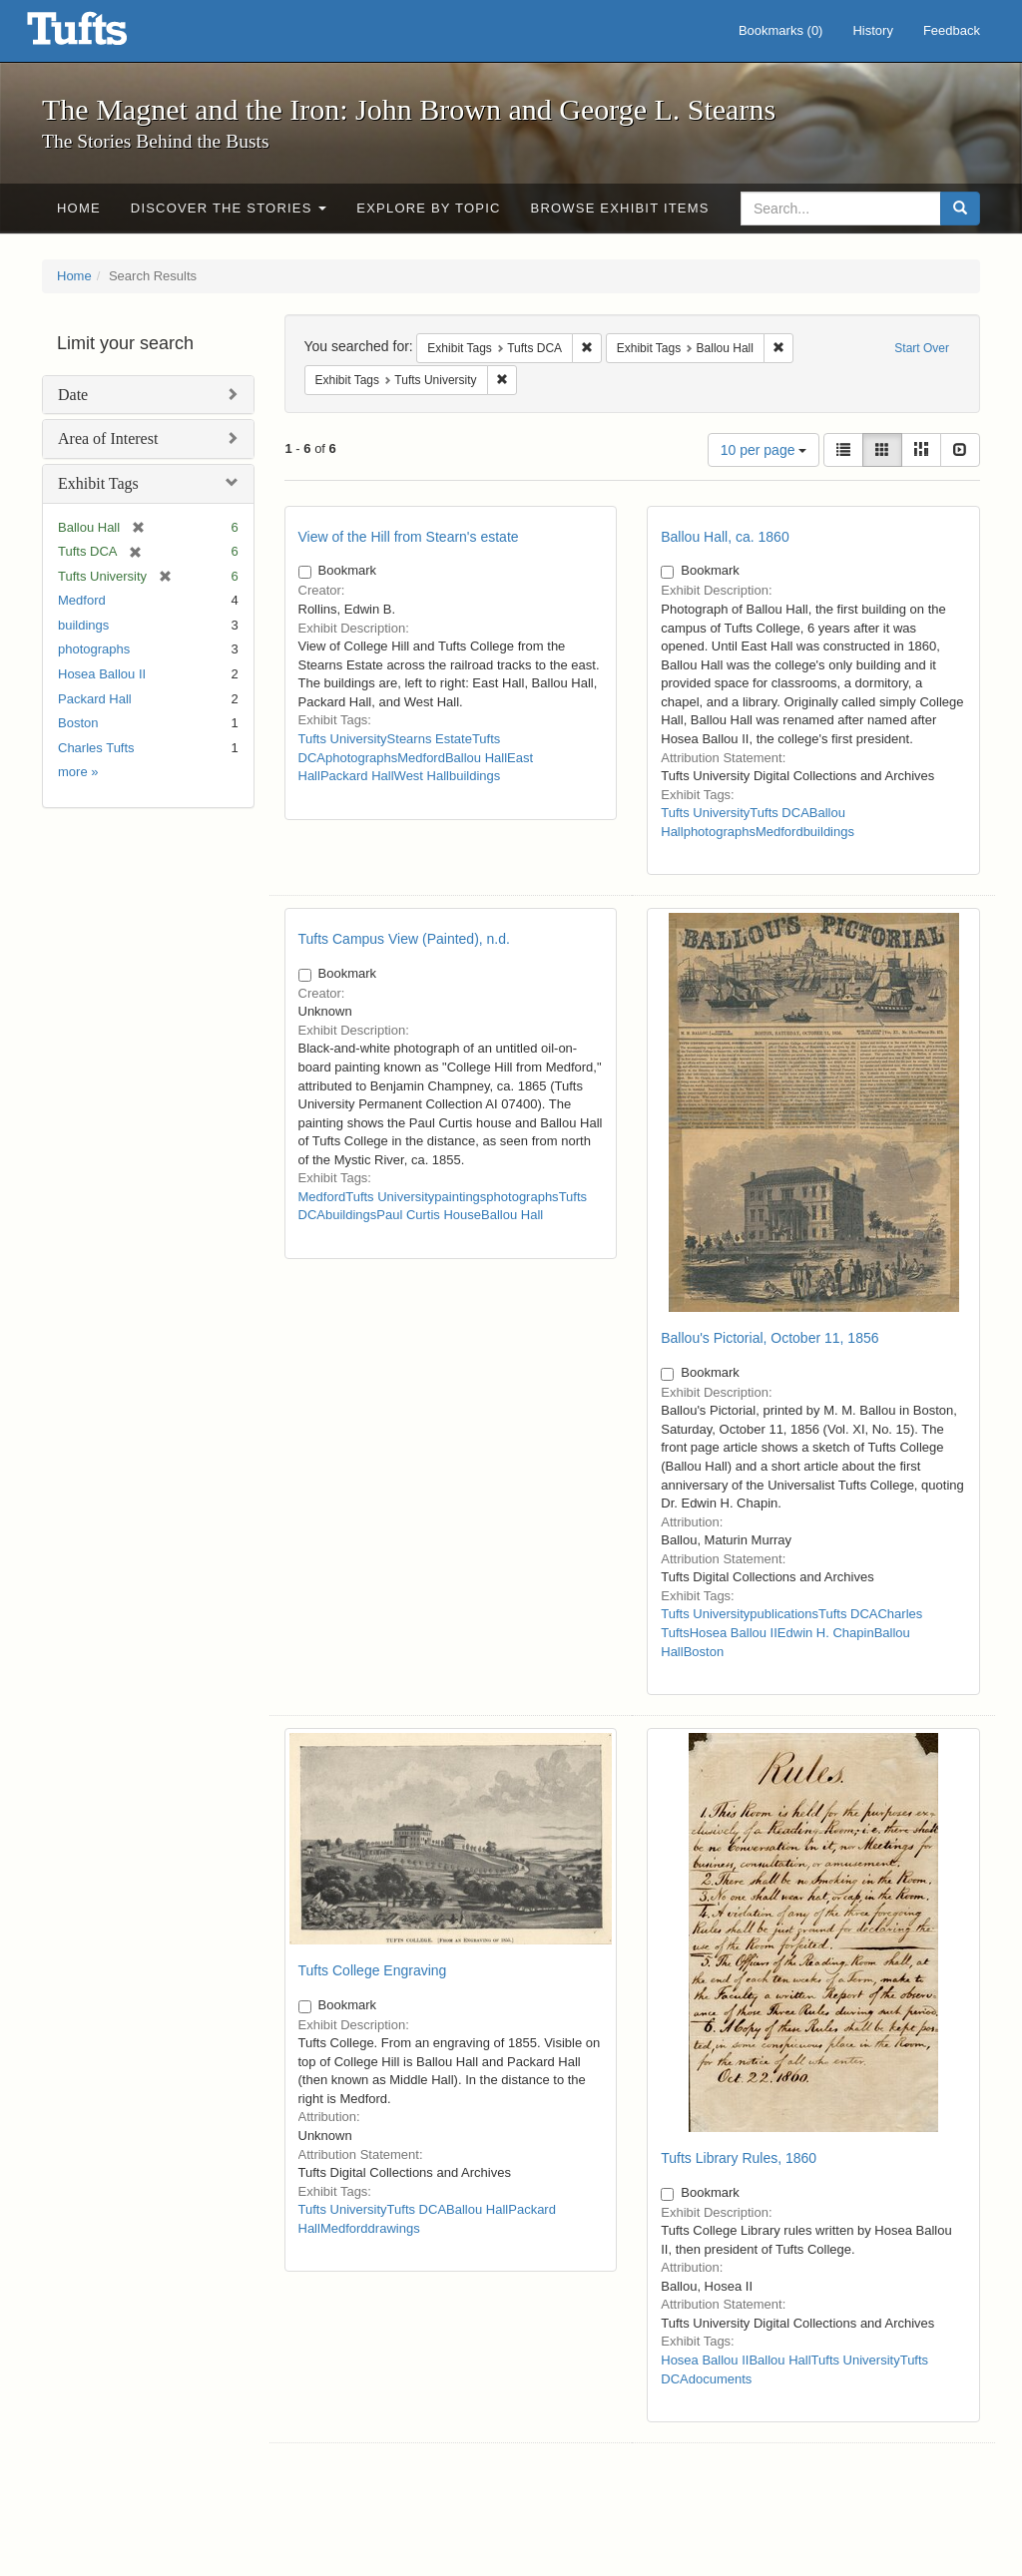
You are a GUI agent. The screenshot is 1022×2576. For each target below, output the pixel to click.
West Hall (421, 775)
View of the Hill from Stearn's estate (408, 537)
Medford (82, 600)
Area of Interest (108, 438)
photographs (94, 649)
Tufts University (342, 738)
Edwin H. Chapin (825, 1632)
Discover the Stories (229, 208)
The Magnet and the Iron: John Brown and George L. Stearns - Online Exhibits (102, 35)
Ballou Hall (476, 757)
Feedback (951, 30)
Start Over (921, 348)
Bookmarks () (781, 30)
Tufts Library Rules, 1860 (738, 2158)
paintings (460, 1196)
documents (721, 2378)
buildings (83, 625)
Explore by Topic (428, 208)
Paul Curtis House (428, 1214)
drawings (394, 2228)
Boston (78, 722)
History (872, 30)
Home (79, 208)
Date (73, 394)
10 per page (764, 450)
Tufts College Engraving (372, 1970)
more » (78, 771)
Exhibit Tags (98, 483)
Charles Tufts (96, 747)
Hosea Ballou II (102, 673)
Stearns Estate (429, 738)
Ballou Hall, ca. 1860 (724, 537)
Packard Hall (95, 698)
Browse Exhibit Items (620, 208)
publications (784, 1613)
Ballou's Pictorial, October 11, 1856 (769, 1338)
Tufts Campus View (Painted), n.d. (404, 939)
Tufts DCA (779, 812)
